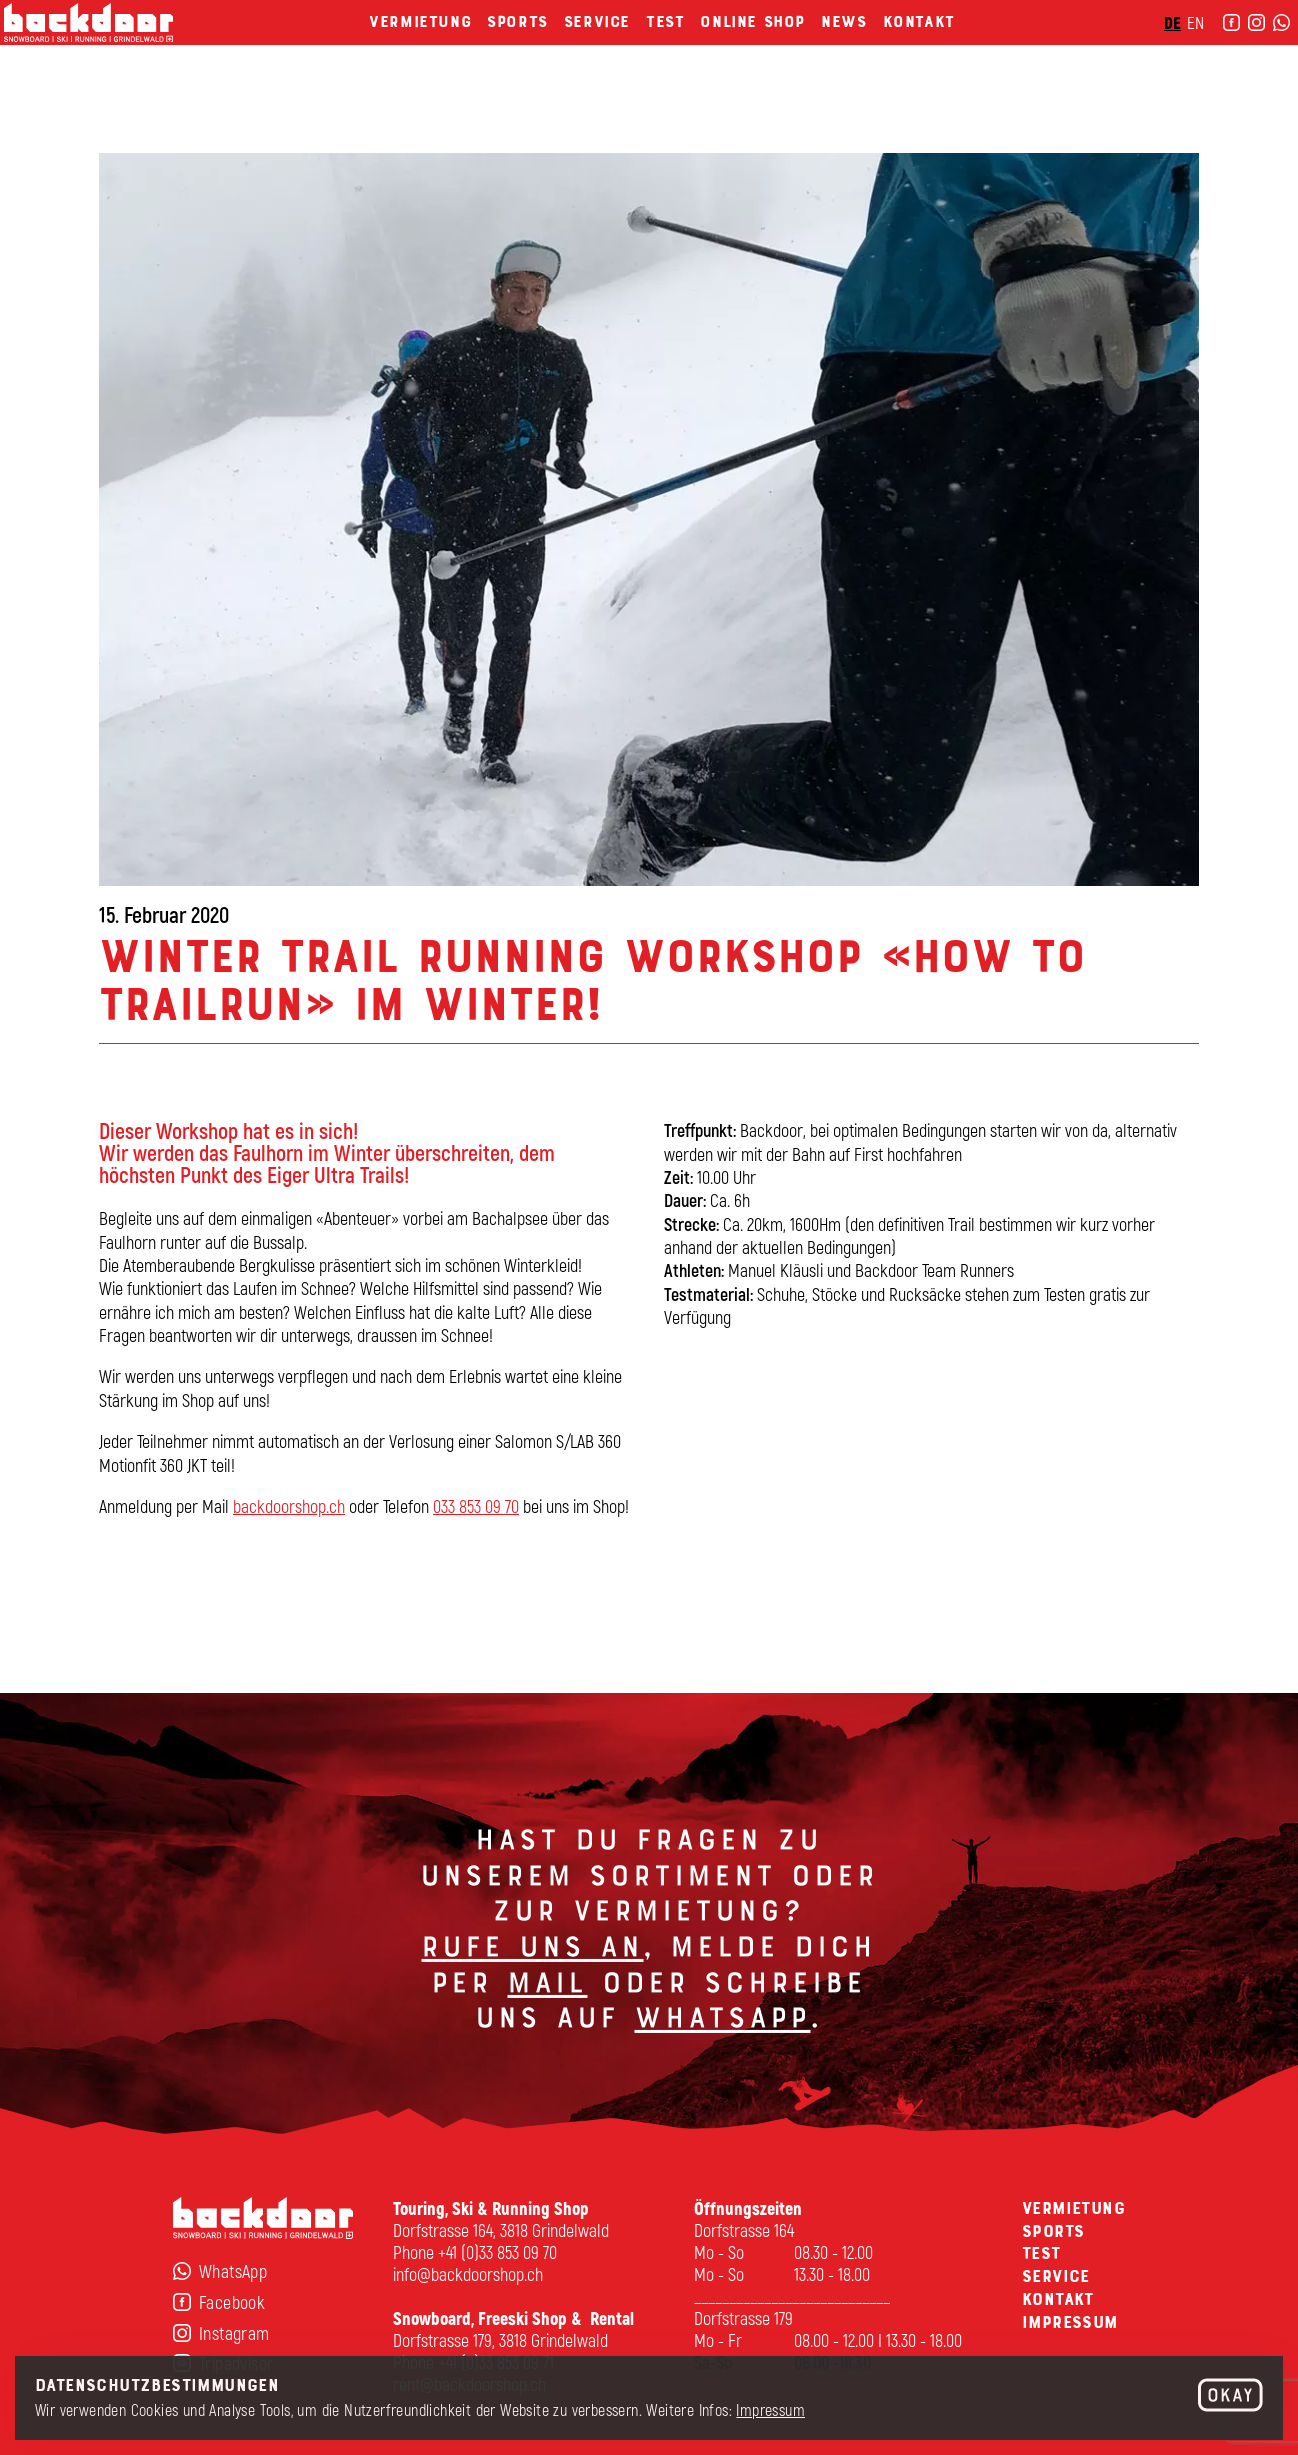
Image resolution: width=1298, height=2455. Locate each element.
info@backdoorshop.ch (468, 2274)
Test (665, 49)
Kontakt (919, 49)
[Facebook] (1191, 49)
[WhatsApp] (1241, 49)
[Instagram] (263, 2333)
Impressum (770, 2409)
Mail (547, 1990)
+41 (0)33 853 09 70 (497, 2252)
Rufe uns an (532, 1955)
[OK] (1230, 2396)
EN (1156, 49)
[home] (128, 50)
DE (1132, 49)
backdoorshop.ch (289, 1514)
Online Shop (752, 49)
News (843, 49)
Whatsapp (722, 2026)
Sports (517, 49)
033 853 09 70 (476, 1514)
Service (597, 49)
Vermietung (420, 49)
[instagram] (1216, 49)
